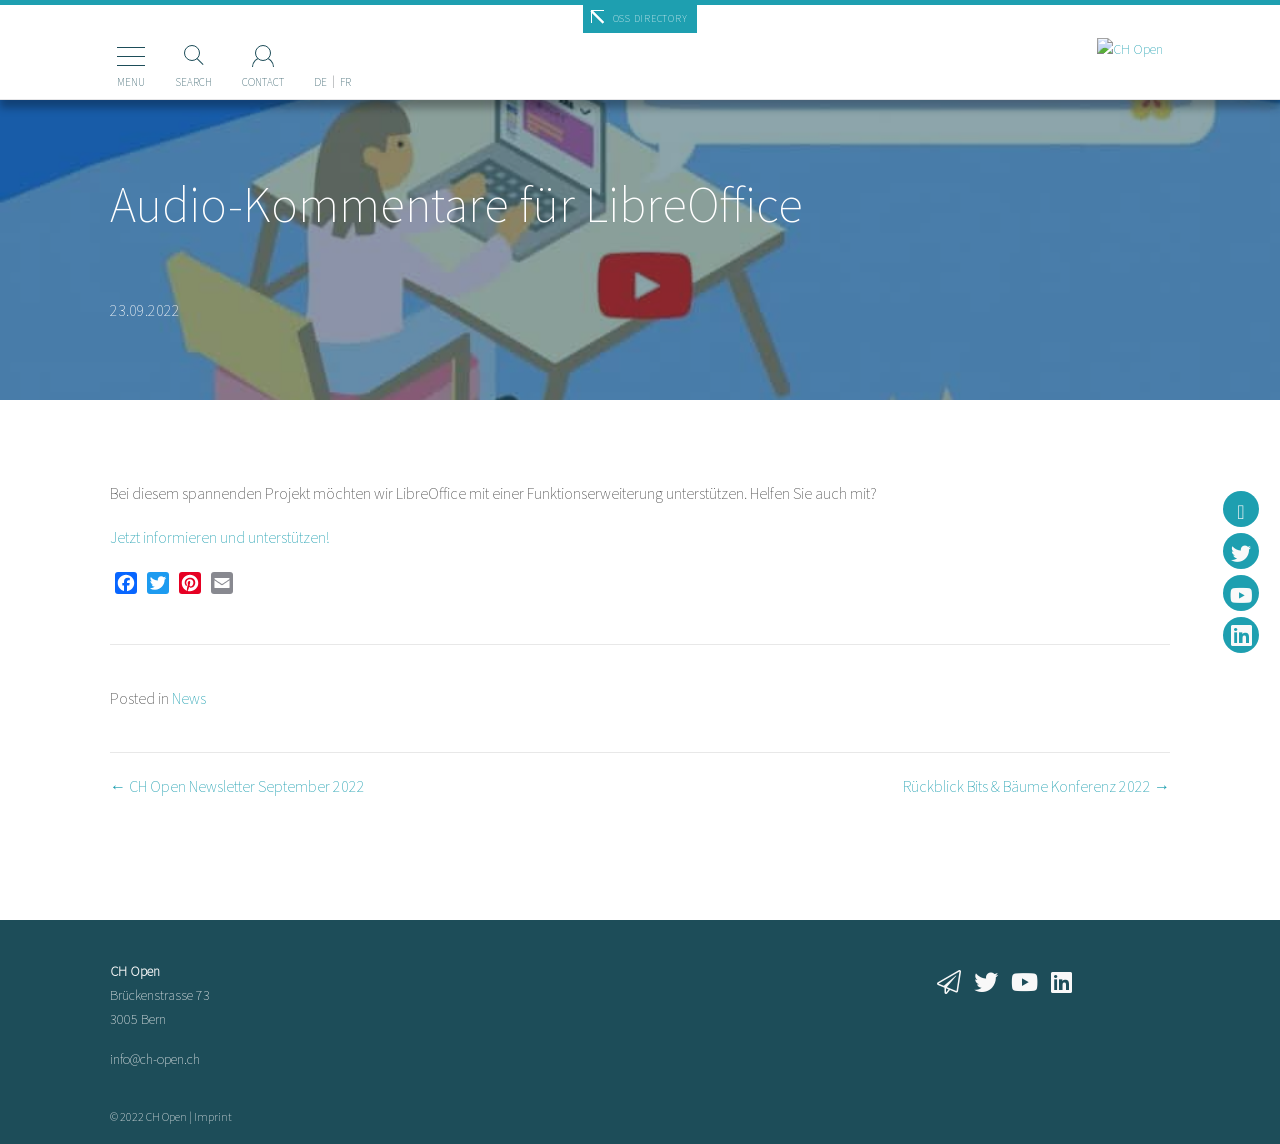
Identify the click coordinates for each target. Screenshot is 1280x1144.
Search (166, 82)
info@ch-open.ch (155, 1059)
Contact (236, 82)
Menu (104, 82)
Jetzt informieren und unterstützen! (219, 537)
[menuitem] (293, 49)
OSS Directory (650, 18)
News (189, 698)
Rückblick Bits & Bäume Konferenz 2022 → (1036, 786)
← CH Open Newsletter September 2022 (237, 786)
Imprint (213, 1116)
